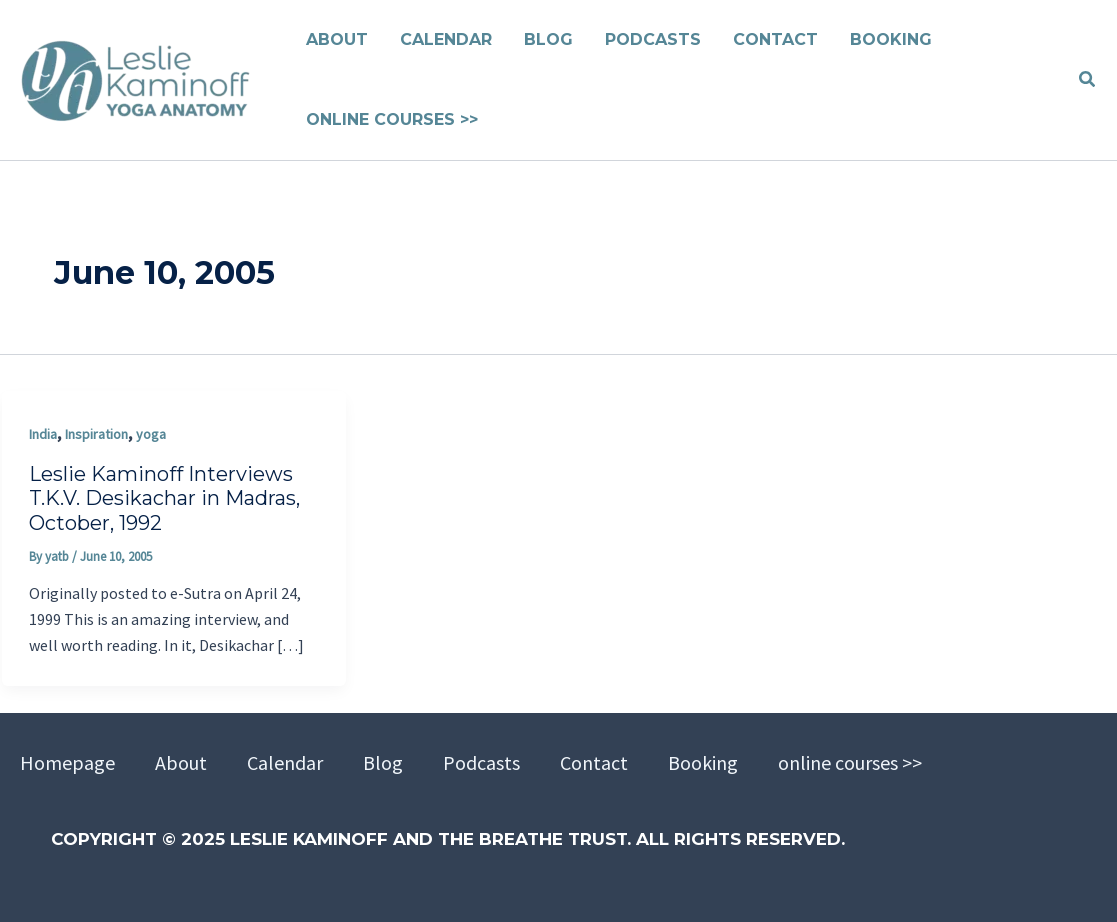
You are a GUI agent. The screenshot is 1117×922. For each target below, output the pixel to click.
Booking (703, 762)
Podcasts (481, 762)
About (181, 762)
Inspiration (96, 434)
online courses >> (850, 762)
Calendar (285, 762)
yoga (151, 434)
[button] (1088, 80)
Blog (383, 762)
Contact (594, 762)
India (43, 434)
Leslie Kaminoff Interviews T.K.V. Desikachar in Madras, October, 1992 (164, 498)
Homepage (67, 762)
